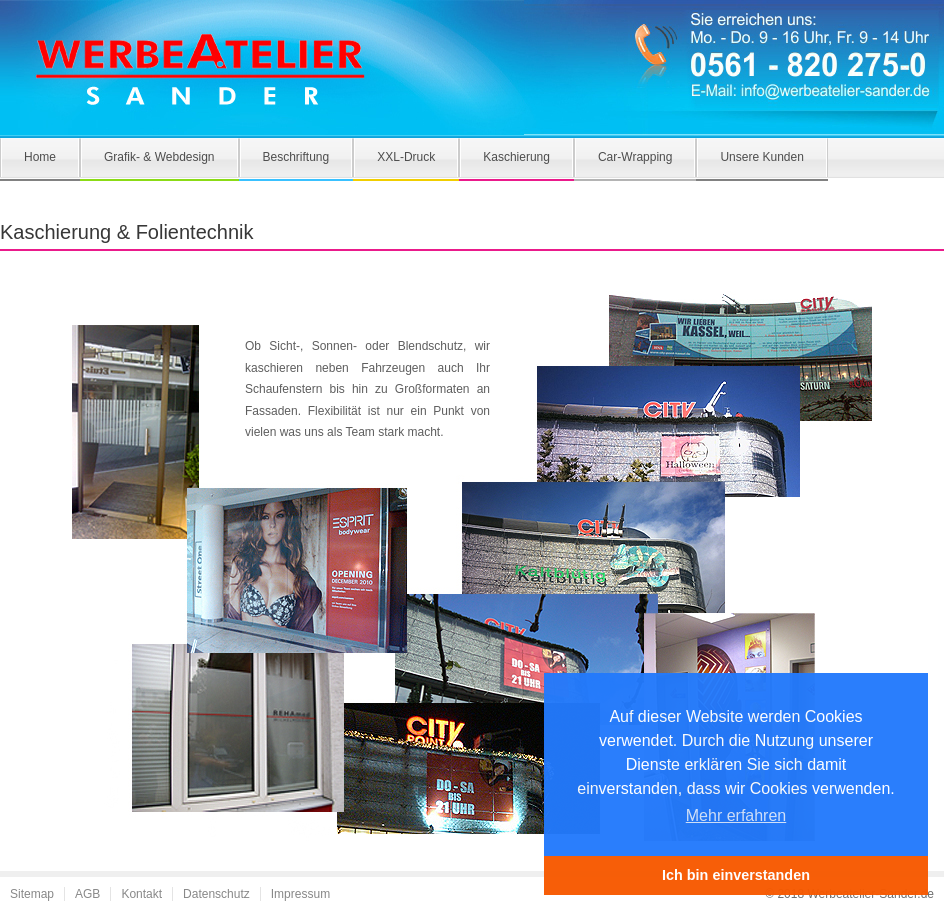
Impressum (300, 894)
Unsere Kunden (761, 157)
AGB (87, 894)
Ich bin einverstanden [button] (736, 875)
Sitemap (32, 894)
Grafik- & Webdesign (159, 157)
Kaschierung (516, 157)
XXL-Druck (406, 157)
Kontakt (141, 894)
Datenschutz (216, 894)
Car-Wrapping (635, 157)
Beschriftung (296, 157)
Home (40, 157)
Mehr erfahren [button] (736, 815)
